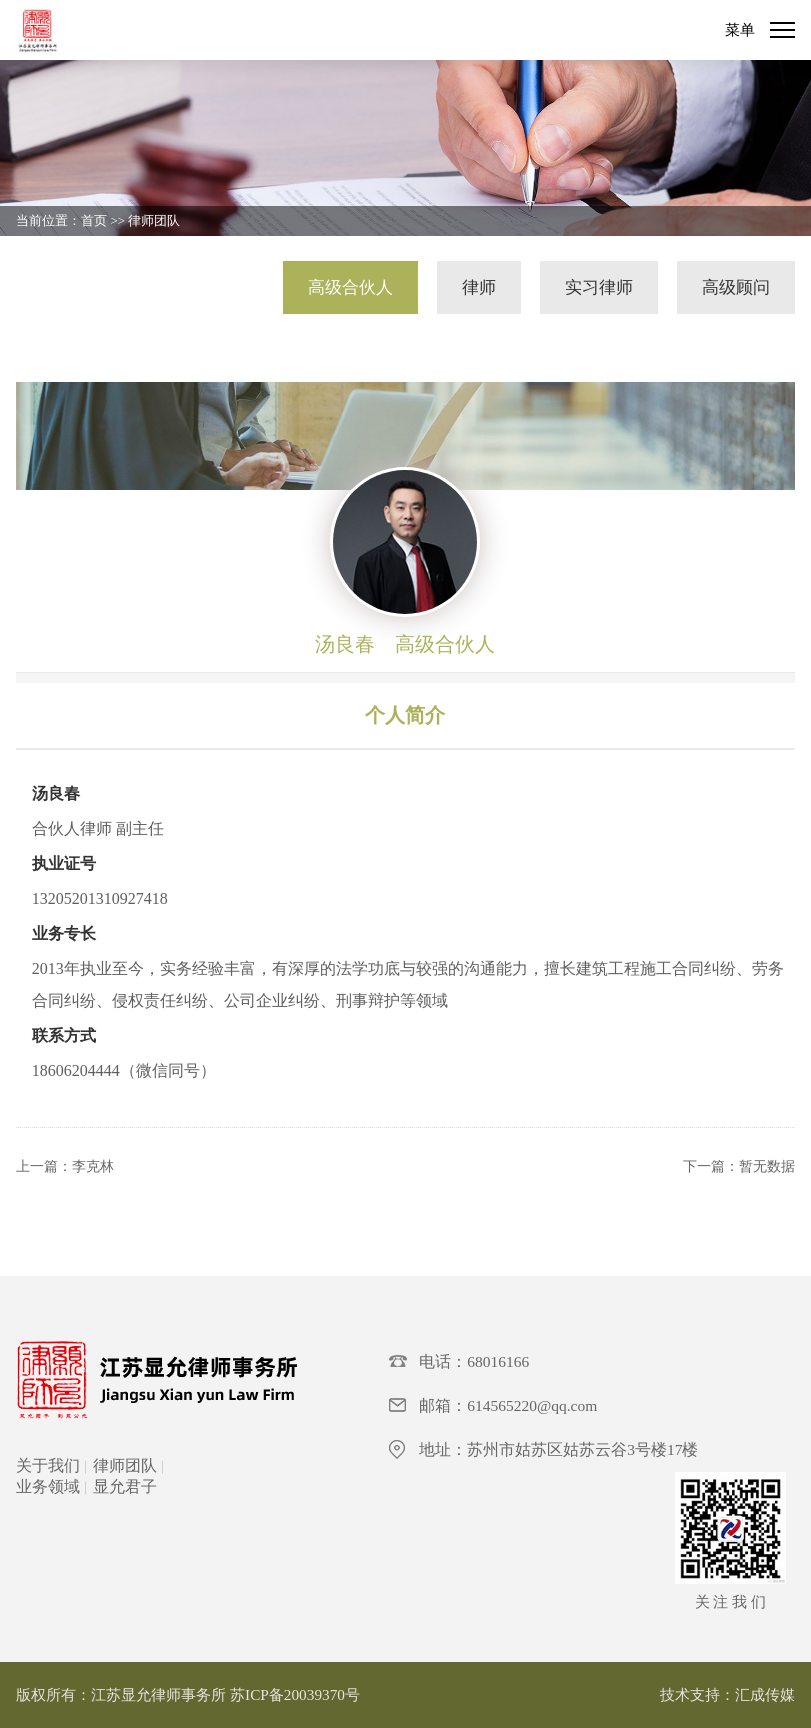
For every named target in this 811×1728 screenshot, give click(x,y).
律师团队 (154, 220)
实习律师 (599, 287)
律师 (479, 287)
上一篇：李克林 (65, 1166)
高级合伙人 (350, 287)
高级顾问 (736, 287)
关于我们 (48, 1465)
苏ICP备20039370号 (295, 1694)
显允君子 (125, 1486)
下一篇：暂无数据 (739, 1166)
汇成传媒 (765, 1694)
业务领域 (48, 1486)
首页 (94, 220)
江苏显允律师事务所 (158, 1694)
